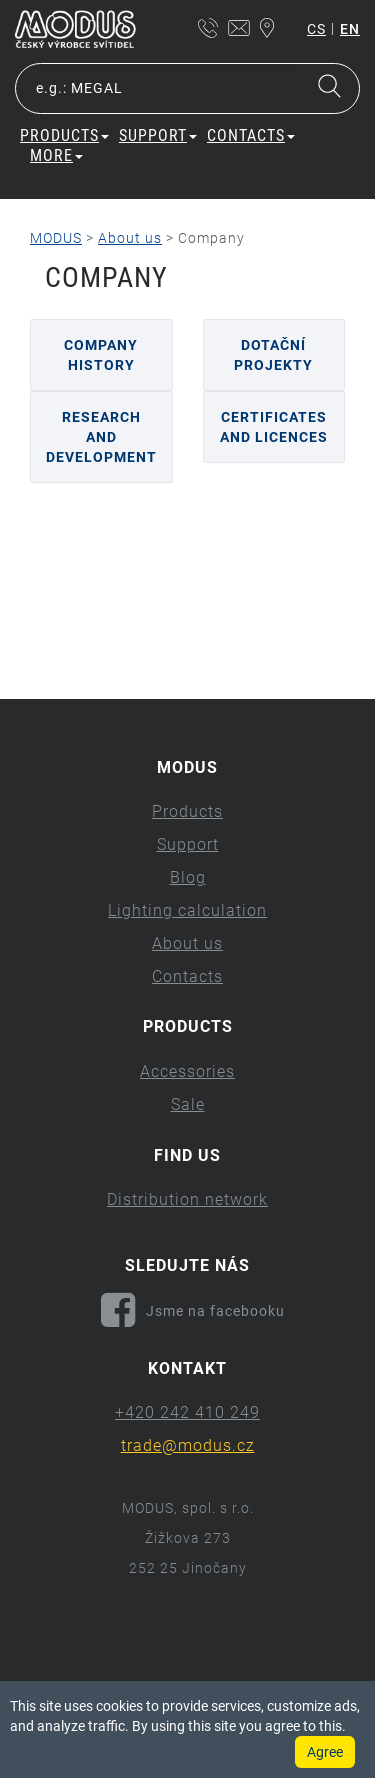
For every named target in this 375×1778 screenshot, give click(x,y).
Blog (188, 877)
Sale (188, 1104)
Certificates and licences (274, 427)
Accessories (187, 1071)
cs (316, 29)
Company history (101, 355)
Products (64, 135)
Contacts (251, 135)
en (350, 29)
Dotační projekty (273, 355)
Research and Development (101, 437)
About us (130, 238)
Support (158, 135)
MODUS (56, 238)
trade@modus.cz (188, 1445)
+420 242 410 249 (187, 1412)
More (56, 155)
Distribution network (187, 1199)
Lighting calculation (187, 910)
